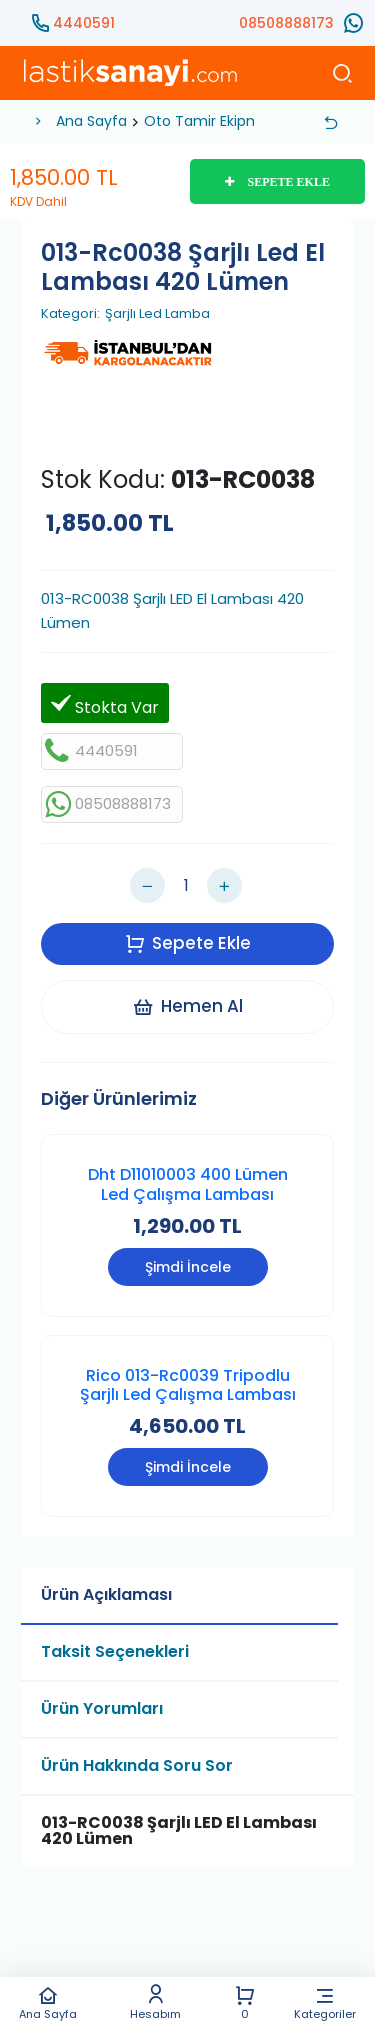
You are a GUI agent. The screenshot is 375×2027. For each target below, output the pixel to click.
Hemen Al (187, 1006)
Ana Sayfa (48, 2002)
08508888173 (286, 23)
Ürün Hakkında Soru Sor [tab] (137, 1765)
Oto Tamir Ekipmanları (221, 121)
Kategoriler (325, 2002)
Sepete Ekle (188, 943)
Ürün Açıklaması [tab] (106, 1594)
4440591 (84, 23)
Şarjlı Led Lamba (157, 314)
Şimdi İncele (188, 1267)
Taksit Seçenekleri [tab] (115, 1651)
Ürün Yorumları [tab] (102, 1708)
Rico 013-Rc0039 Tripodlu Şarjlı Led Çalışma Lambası (188, 1385)
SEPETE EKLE (277, 182)
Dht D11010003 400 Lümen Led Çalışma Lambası (188, 1184)
